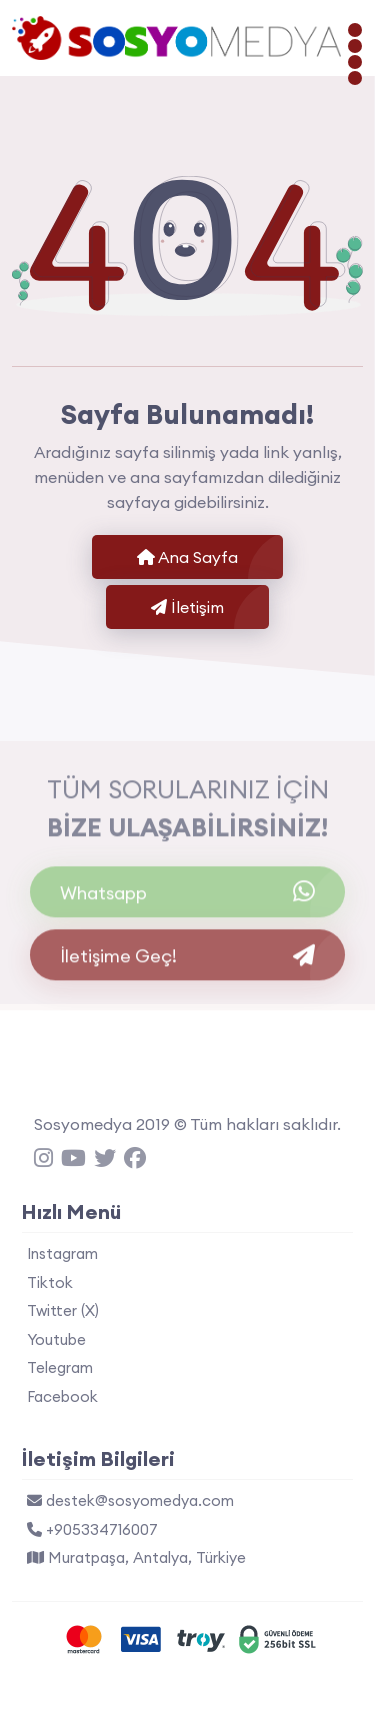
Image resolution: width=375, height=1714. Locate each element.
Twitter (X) (63, 1310)
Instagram (62, 1253)
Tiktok (50, 1282)
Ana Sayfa (187, 557)
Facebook (62, 1396)
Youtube (56, 1339)
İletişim (187, 607)
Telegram (60, 1367)
